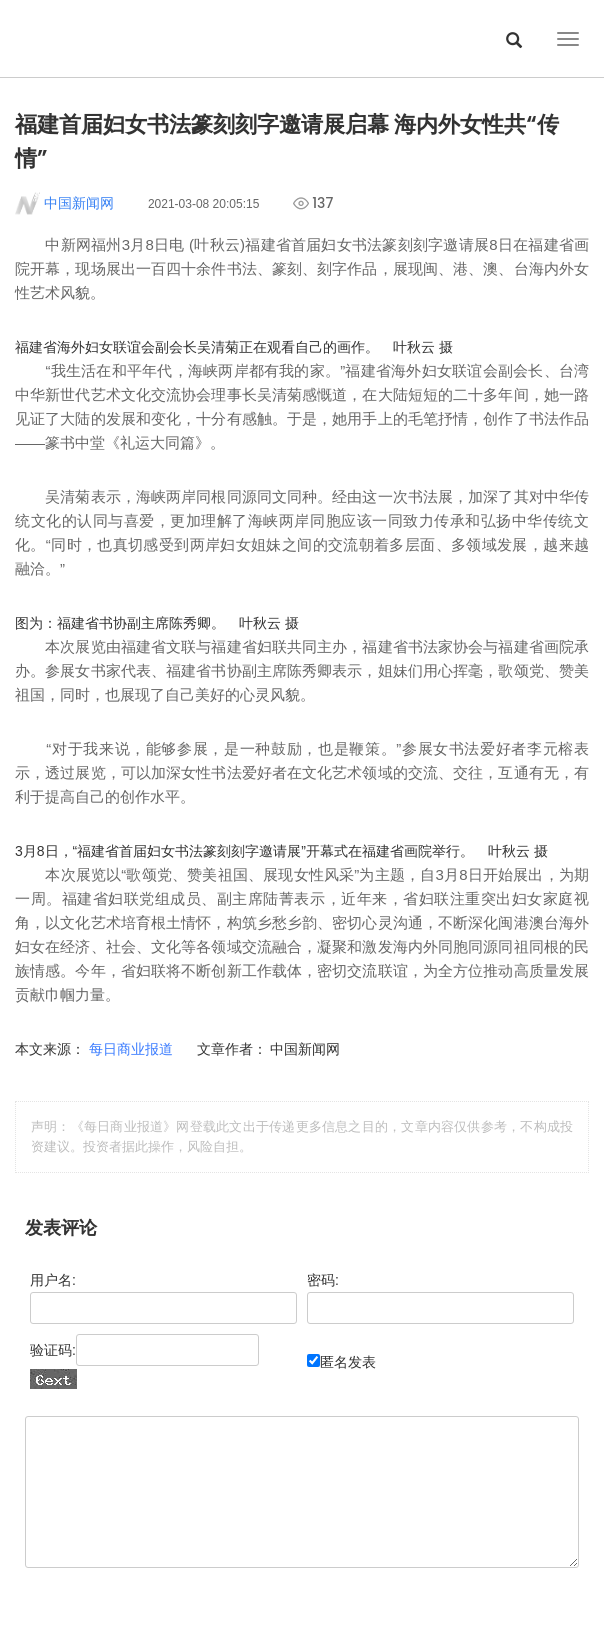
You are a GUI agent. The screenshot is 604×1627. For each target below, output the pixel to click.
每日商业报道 (133, 1049)
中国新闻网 (79, 203)
